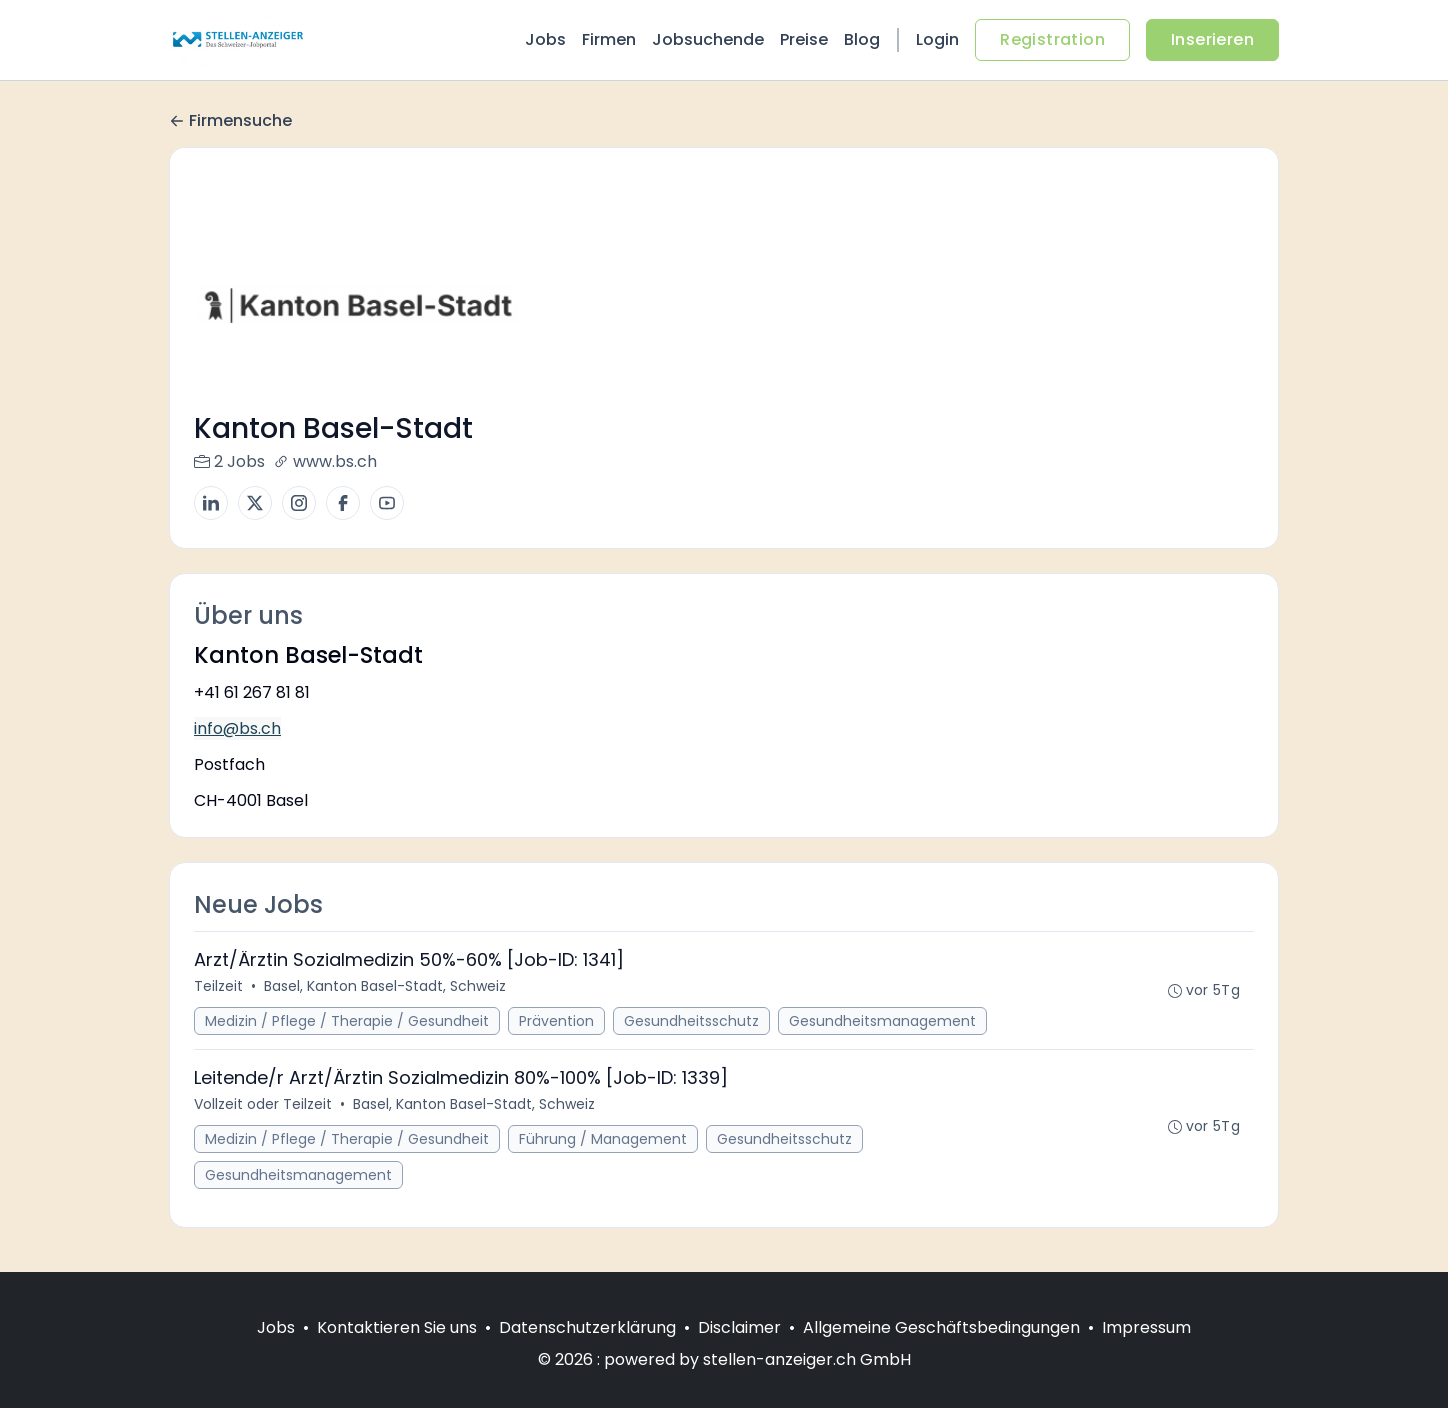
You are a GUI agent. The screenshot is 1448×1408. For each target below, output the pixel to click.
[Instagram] (299, 503)
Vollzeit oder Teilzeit (263, 1104)
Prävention (556, 1021)
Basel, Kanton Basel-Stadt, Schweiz (385, 986)
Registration (1052, 39)
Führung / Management (603, 1139)
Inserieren (1212, 39)
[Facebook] (343, 503)
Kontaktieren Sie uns (397, 1327)
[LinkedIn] (211, 503)
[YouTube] (387, 503)
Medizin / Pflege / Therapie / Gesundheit (347, 1021)
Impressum (1146, 1327)
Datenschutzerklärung (587, 1327)
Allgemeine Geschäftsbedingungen (941, 1327)
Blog (862, 39)
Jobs (545, 39)
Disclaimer (739, 1327)
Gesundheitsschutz (691, 1021)
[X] (255, 503)
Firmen (609, 39)
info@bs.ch (237, 728)
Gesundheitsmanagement (882, 1021)
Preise (804, 39)
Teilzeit (218, 986)
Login (937, 39)
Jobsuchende (708, 39)
